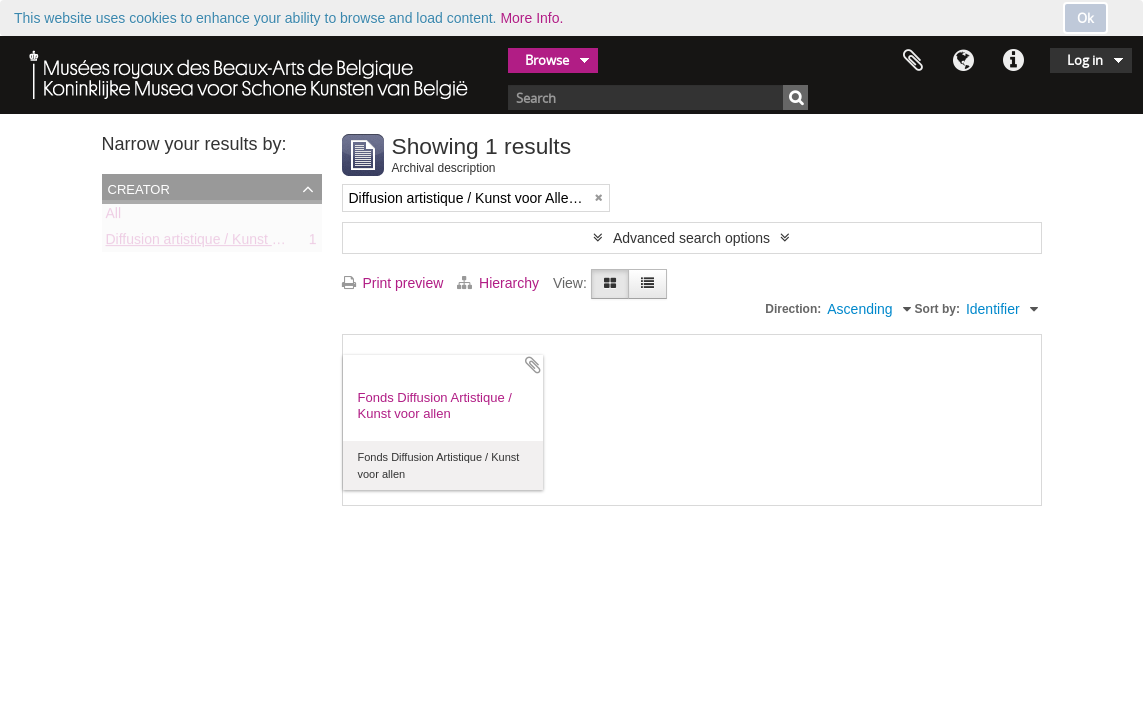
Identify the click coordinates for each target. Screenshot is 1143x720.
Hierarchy (500, 283)
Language (963, 61)
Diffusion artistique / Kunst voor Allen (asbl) (239, 243)
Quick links (1013, 61)
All (114, 217)
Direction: (793, 309)
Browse (547, 60)
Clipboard (913, 61)
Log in (1085, 60)
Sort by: (937, 309)
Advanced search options (691, 238)
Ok (1085, 18)
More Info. (531, 18)
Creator (139, 188)
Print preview (393, 283)
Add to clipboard (533, 365)
